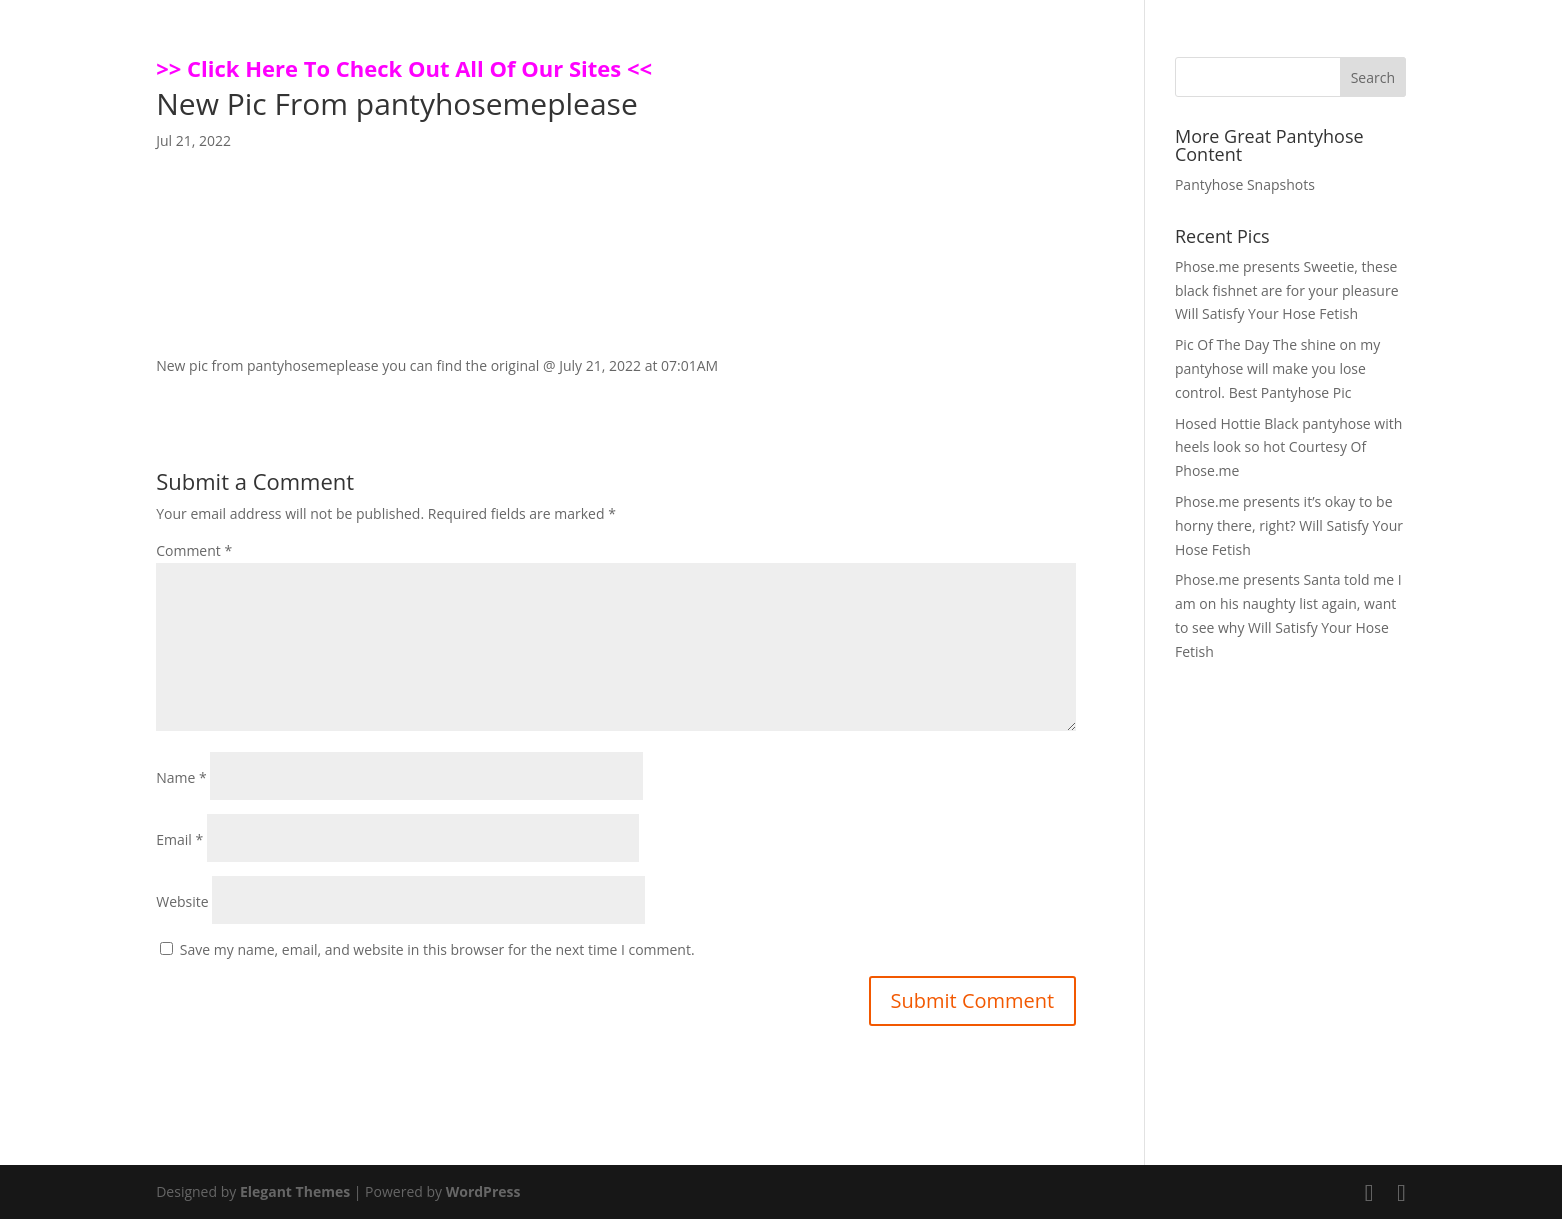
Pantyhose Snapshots (1245, 184)
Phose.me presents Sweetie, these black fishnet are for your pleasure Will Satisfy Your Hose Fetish (1287, 290)
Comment (194, 550)
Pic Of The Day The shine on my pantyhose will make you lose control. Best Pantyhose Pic (1277, 368)
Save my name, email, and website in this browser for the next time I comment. (437, 949)
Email (179, 839)
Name (181, 777)
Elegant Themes (295, 1191)
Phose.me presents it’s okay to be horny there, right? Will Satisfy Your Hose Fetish (1289, 525)
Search (1373, 77)
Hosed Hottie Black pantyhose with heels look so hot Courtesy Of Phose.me (1288, 447)
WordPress (483, 1191)
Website (182, 901)
